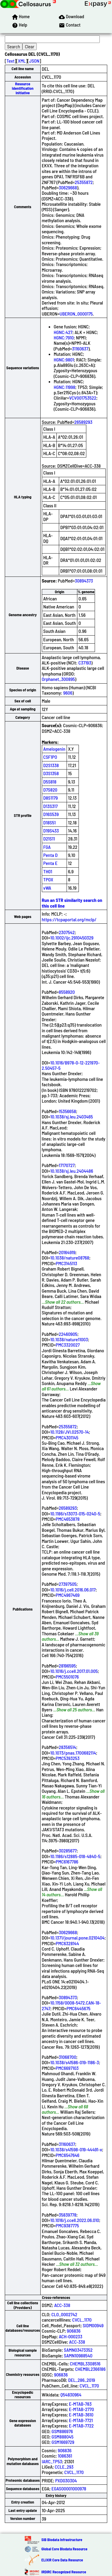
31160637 (80, 348)
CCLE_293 (64, 2467)
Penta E (50, 863)
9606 (68, 693)
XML (22, 61)
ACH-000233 (70, 2336)
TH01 (47, 871)
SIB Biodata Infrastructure (62, 2539)
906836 (74, 2331)
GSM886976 (62, 2431)
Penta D (50, 855)
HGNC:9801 (64, 359)
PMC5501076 (67, 1676)
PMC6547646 (67, 2155)
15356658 (67, 1111)
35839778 (67, 2215)
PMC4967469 (68, 1595)
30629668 (68, 187)
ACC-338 (62, 2305)
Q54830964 (70, 2394)
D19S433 (51, 830)
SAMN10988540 (78, 2355)
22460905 (68, 1334)
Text (11, 61)
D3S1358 (51, 773)
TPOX (48, 879)
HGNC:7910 (64, 337)
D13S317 (50, 806)
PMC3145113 (66, 1263)
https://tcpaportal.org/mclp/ (69, 919)
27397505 (68, 1584)
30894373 (84, 580)
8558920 (67, 992)
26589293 (83, 422)
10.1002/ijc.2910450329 (71, 937)
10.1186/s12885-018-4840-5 (75, 1856)
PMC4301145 (67, 1437)
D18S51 (49, 822)
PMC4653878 (68, 1519)
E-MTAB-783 (80, 2404)
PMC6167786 (67, 1861)
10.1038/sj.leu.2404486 (71, 1171)
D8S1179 (50, 798)
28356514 (67, 1747)
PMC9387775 (67, 2225)
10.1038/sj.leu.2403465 (71, 1116)
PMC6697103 (67, 2068)
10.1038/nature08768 (69, 1257)
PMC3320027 (68, 1345)
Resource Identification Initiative (22, 88)
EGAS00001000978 (68, 2488)
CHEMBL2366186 (90, 2369)
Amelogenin (54, 749)
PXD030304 (66, 2480)
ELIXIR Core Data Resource (62, 2560)
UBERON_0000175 (76, 313)
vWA (47, 888)
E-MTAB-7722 (81, 2425)
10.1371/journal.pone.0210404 (77, 1937)
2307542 (67, 932)
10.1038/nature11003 (69, 1339)
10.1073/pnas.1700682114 (73, 1753)
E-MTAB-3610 (81, 2414)
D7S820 (50, 789)
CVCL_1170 (82, 2319)
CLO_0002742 (64, 2314)
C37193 (84, 662)
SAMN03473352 (78, 2350)
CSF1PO (50, 757)
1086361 (65, 2455)
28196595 (67, 1665)
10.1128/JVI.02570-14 (69, 1432)
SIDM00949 (93, 2325)
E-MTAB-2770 (81, 2409)
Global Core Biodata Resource (65, 2548)
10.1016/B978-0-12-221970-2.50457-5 (71, 1065)
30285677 (68, 1850)
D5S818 (49, 781)
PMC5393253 (68, 1758)
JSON (34, 61)
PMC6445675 (78, 2008)
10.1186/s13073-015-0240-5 (75, 1513)
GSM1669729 (63, 2442)
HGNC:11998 (64, 387)
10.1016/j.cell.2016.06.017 (73, 1589)
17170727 (67, 1165)
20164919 (67, 1252)
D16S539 (51, 814)
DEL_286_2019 (81, 2380)
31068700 (67, 2057)
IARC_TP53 (52, 2461)
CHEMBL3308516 (85, 2363)
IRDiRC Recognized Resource (64, 2571)
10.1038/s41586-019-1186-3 (74, 2062)
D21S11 (49, 838)
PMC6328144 (67, 1943)
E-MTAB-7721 (81, 2420)
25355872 (84, 182)
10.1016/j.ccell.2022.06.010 (74, 2220)
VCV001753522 (82, 398)
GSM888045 (62, 2436)
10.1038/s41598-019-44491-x (76, 2149)
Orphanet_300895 (58, 679)
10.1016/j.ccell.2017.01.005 (74, 1671)
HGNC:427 (63, 332)
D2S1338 (51, 765)
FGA (47, 847)
